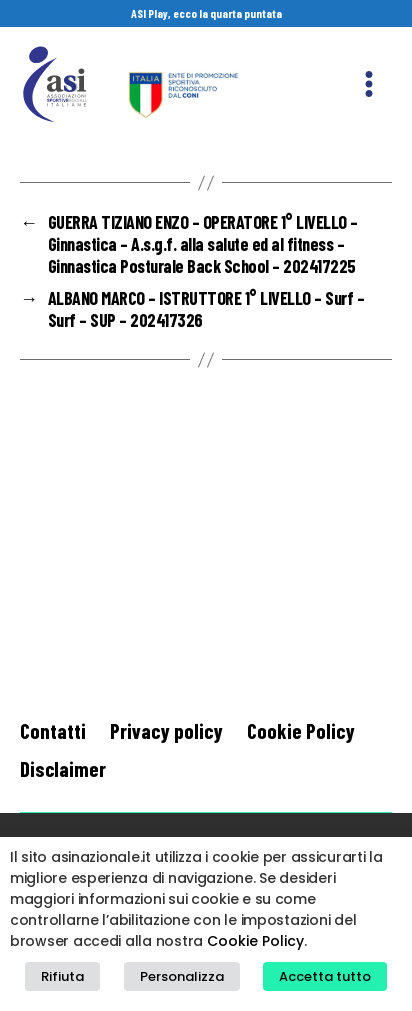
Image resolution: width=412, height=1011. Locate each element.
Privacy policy (166, 730)
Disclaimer (63, 768)
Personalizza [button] (182, 976)
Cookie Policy (301, 730)
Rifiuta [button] (62, 976)
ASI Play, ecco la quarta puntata (206, 13)
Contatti (53, 730)
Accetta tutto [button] (325, 976)
